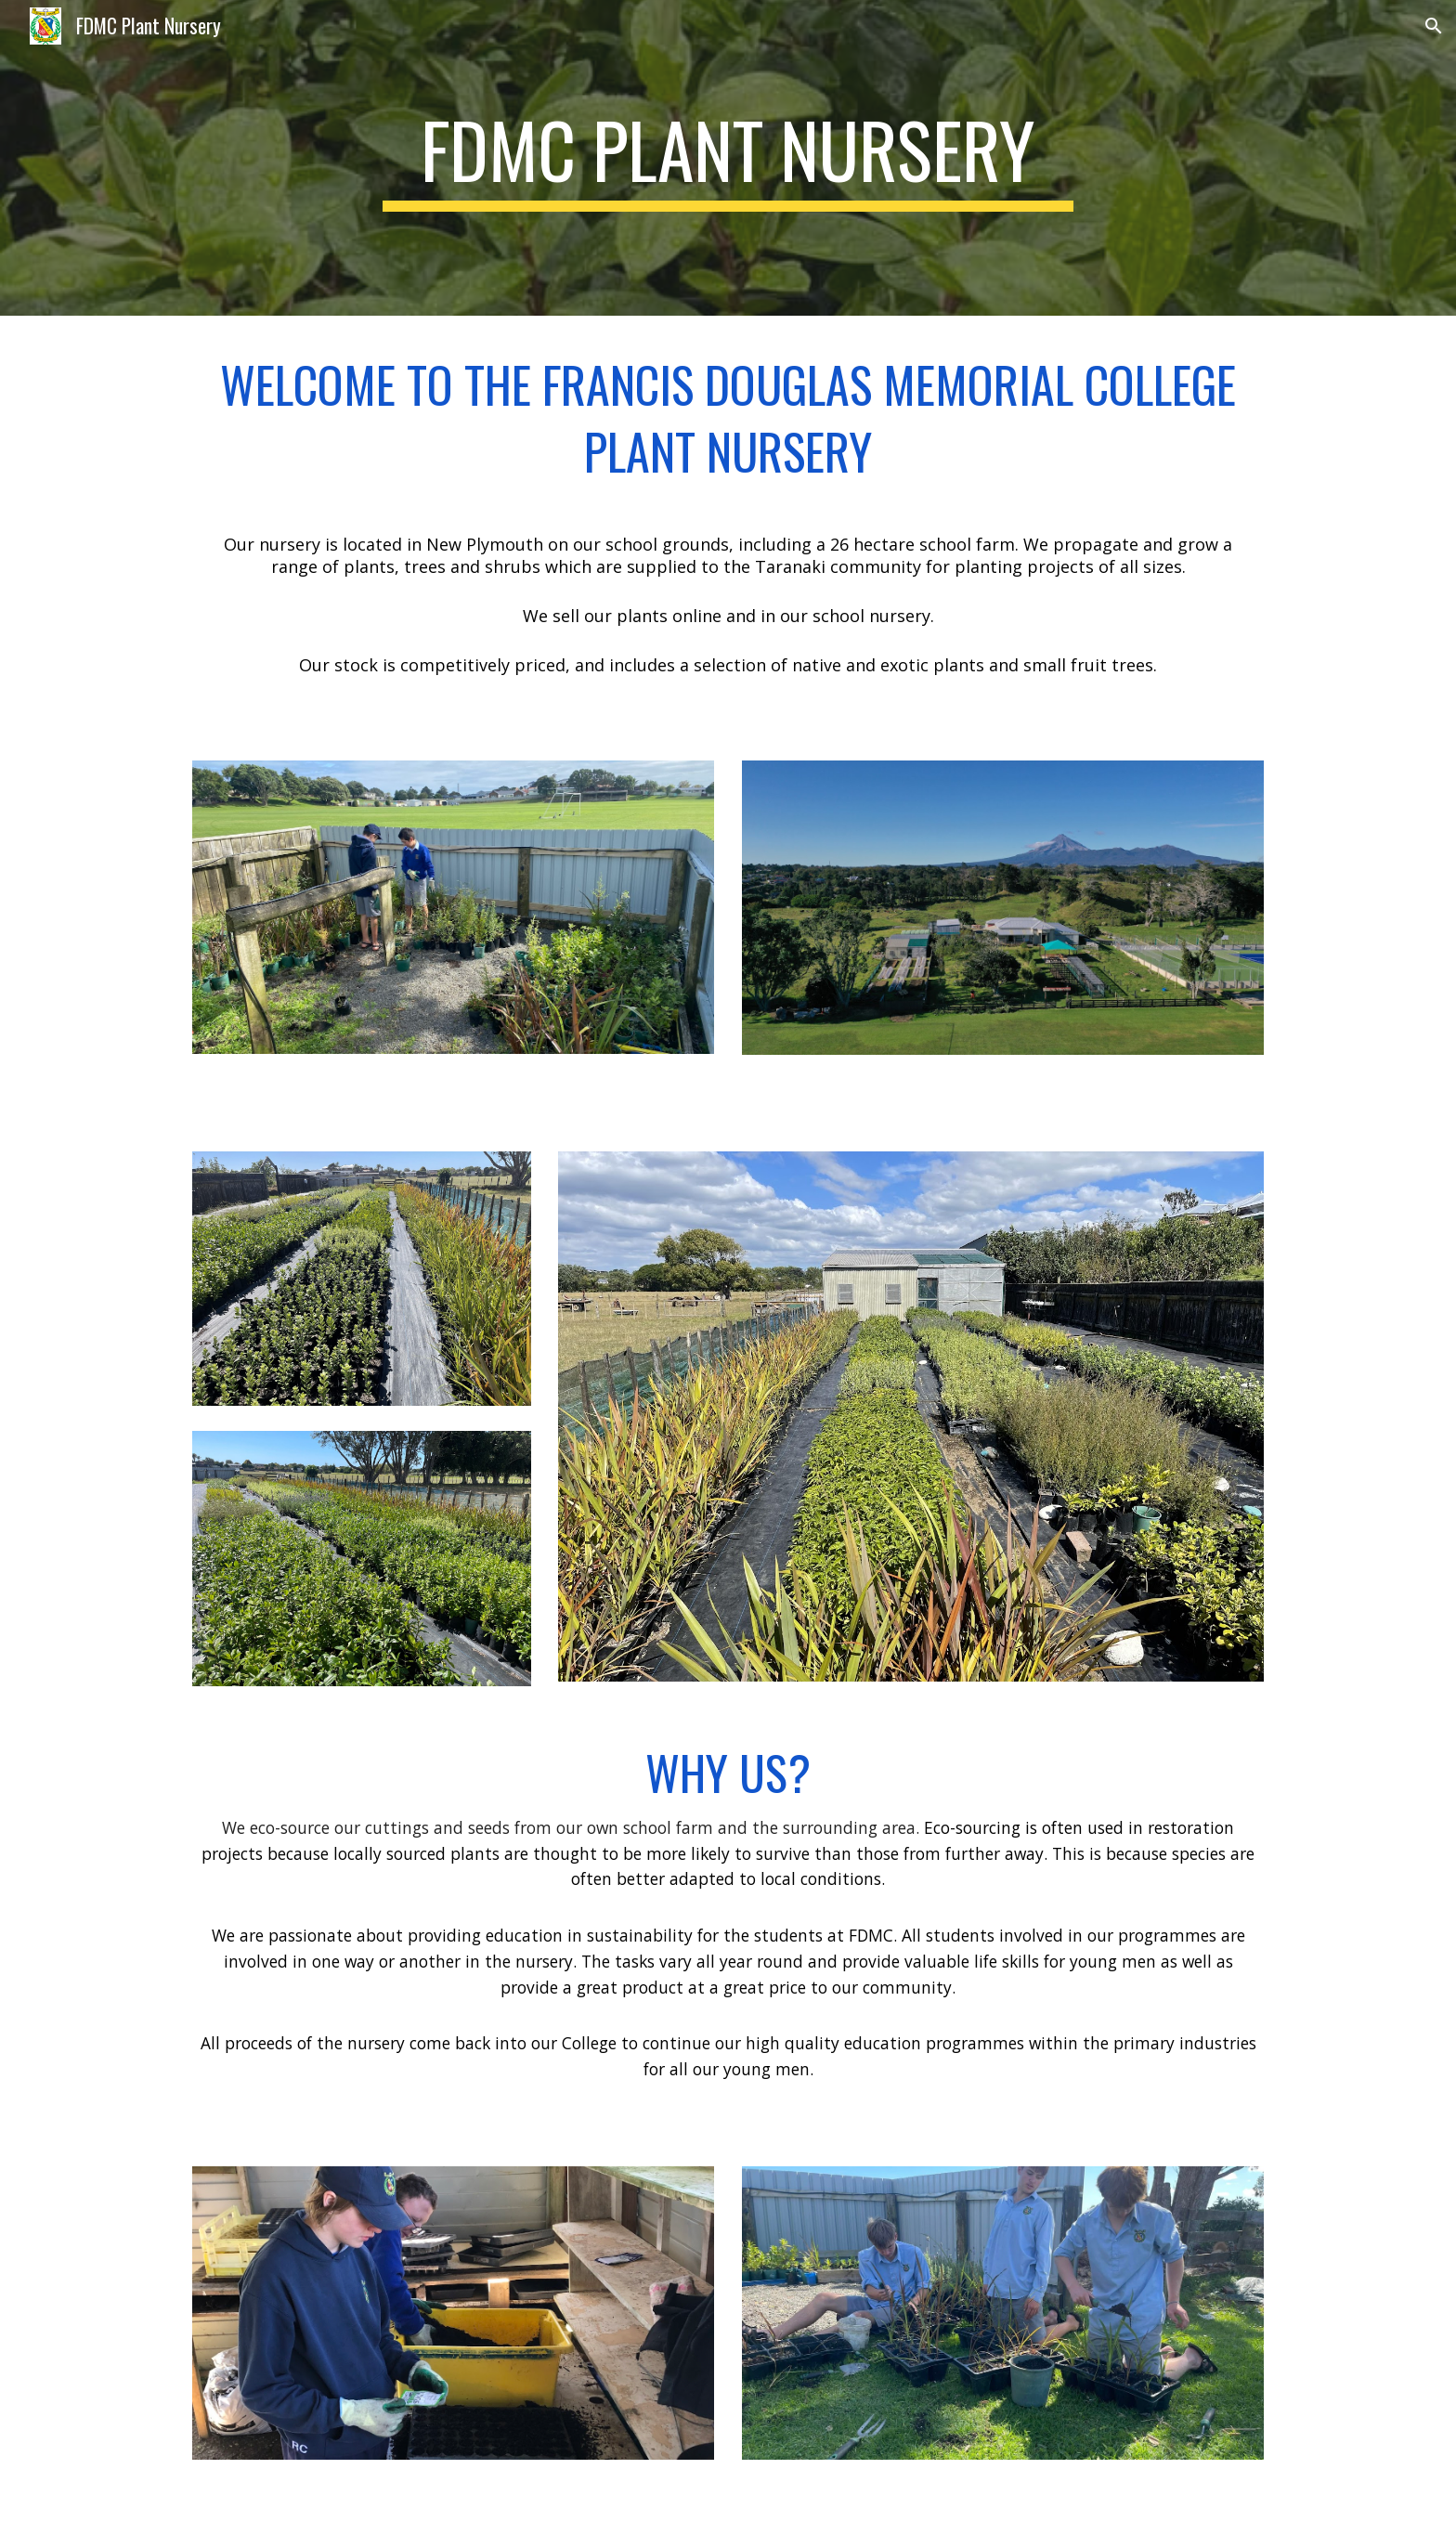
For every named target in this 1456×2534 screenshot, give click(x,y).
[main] (728, 158)
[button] (1433, 26)
